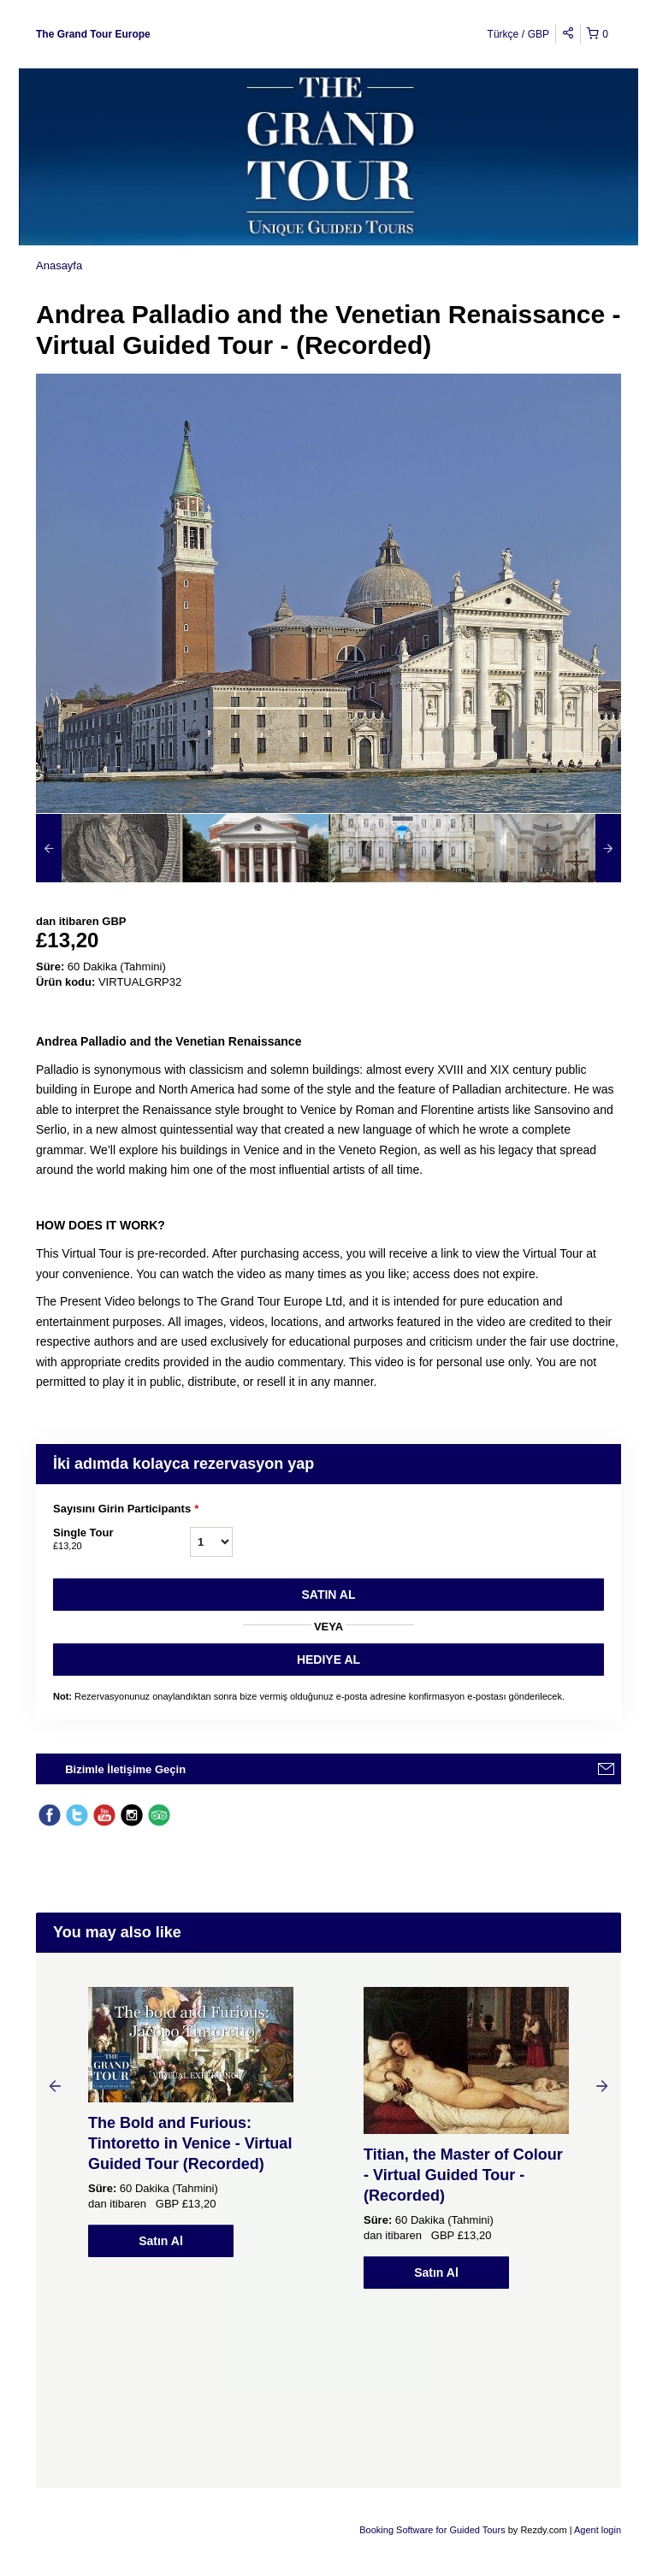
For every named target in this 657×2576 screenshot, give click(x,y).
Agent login (597, 2530)
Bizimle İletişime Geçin (125, 1769)
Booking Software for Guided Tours (433, 2530)
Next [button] (602, 2085)
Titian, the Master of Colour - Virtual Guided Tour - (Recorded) (463, 2175)
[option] (109, 848)
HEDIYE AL (328, 1659)
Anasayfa (59, 265)
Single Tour (121, 1539)
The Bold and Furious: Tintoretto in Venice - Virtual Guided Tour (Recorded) (190, 2143)
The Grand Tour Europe (93, 34)
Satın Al (329, 1594)
